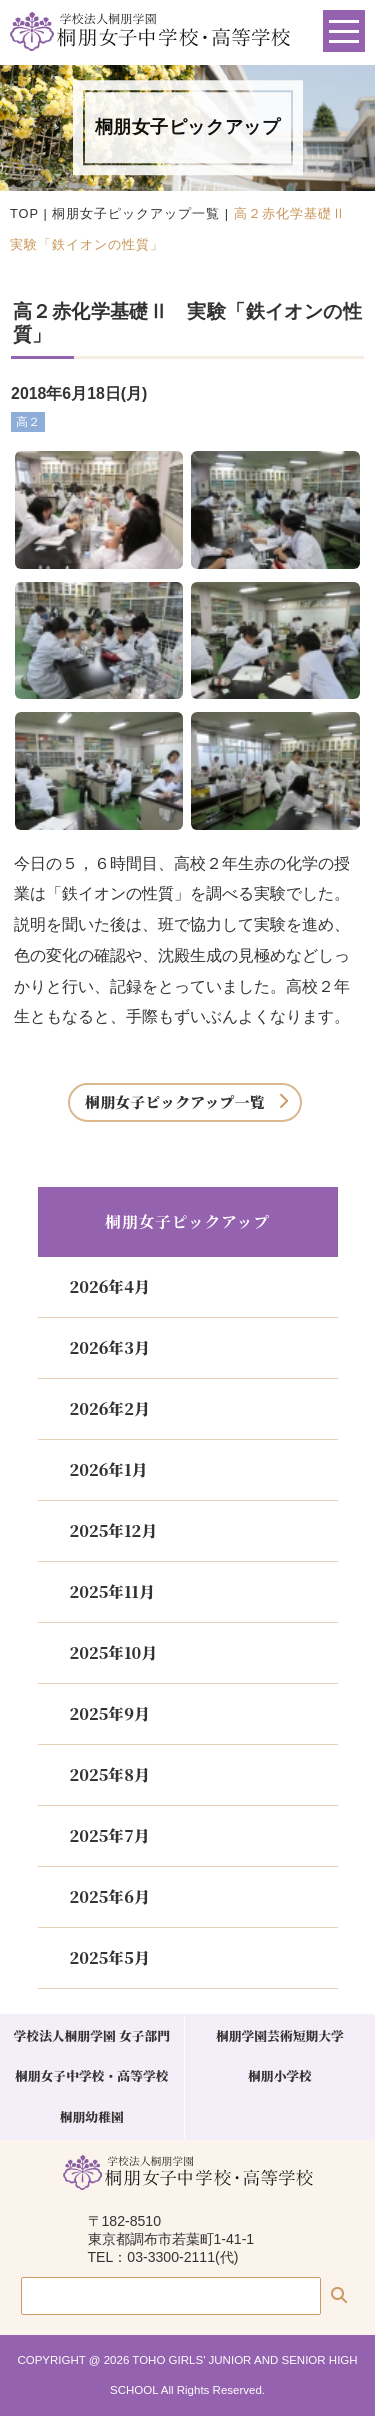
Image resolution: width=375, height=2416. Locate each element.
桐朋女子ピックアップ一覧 (136, 213)
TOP (24, 213)
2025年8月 (110, 1774)
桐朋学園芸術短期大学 (280, 2035)
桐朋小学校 (280, 2075)
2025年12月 (114, 1530)
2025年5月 (110, 1957)
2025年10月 (114, 1652)
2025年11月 (112, 1591)
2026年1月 (109, 1469)
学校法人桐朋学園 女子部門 (91, 2035)
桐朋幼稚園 (92, 2116)
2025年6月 (110, 1896)
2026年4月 (110, 1286)
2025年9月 (110, 1713)
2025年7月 (110, 1835)
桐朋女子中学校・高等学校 (92, 2075)
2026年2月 (110, 1408)
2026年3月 (110, 1347)
